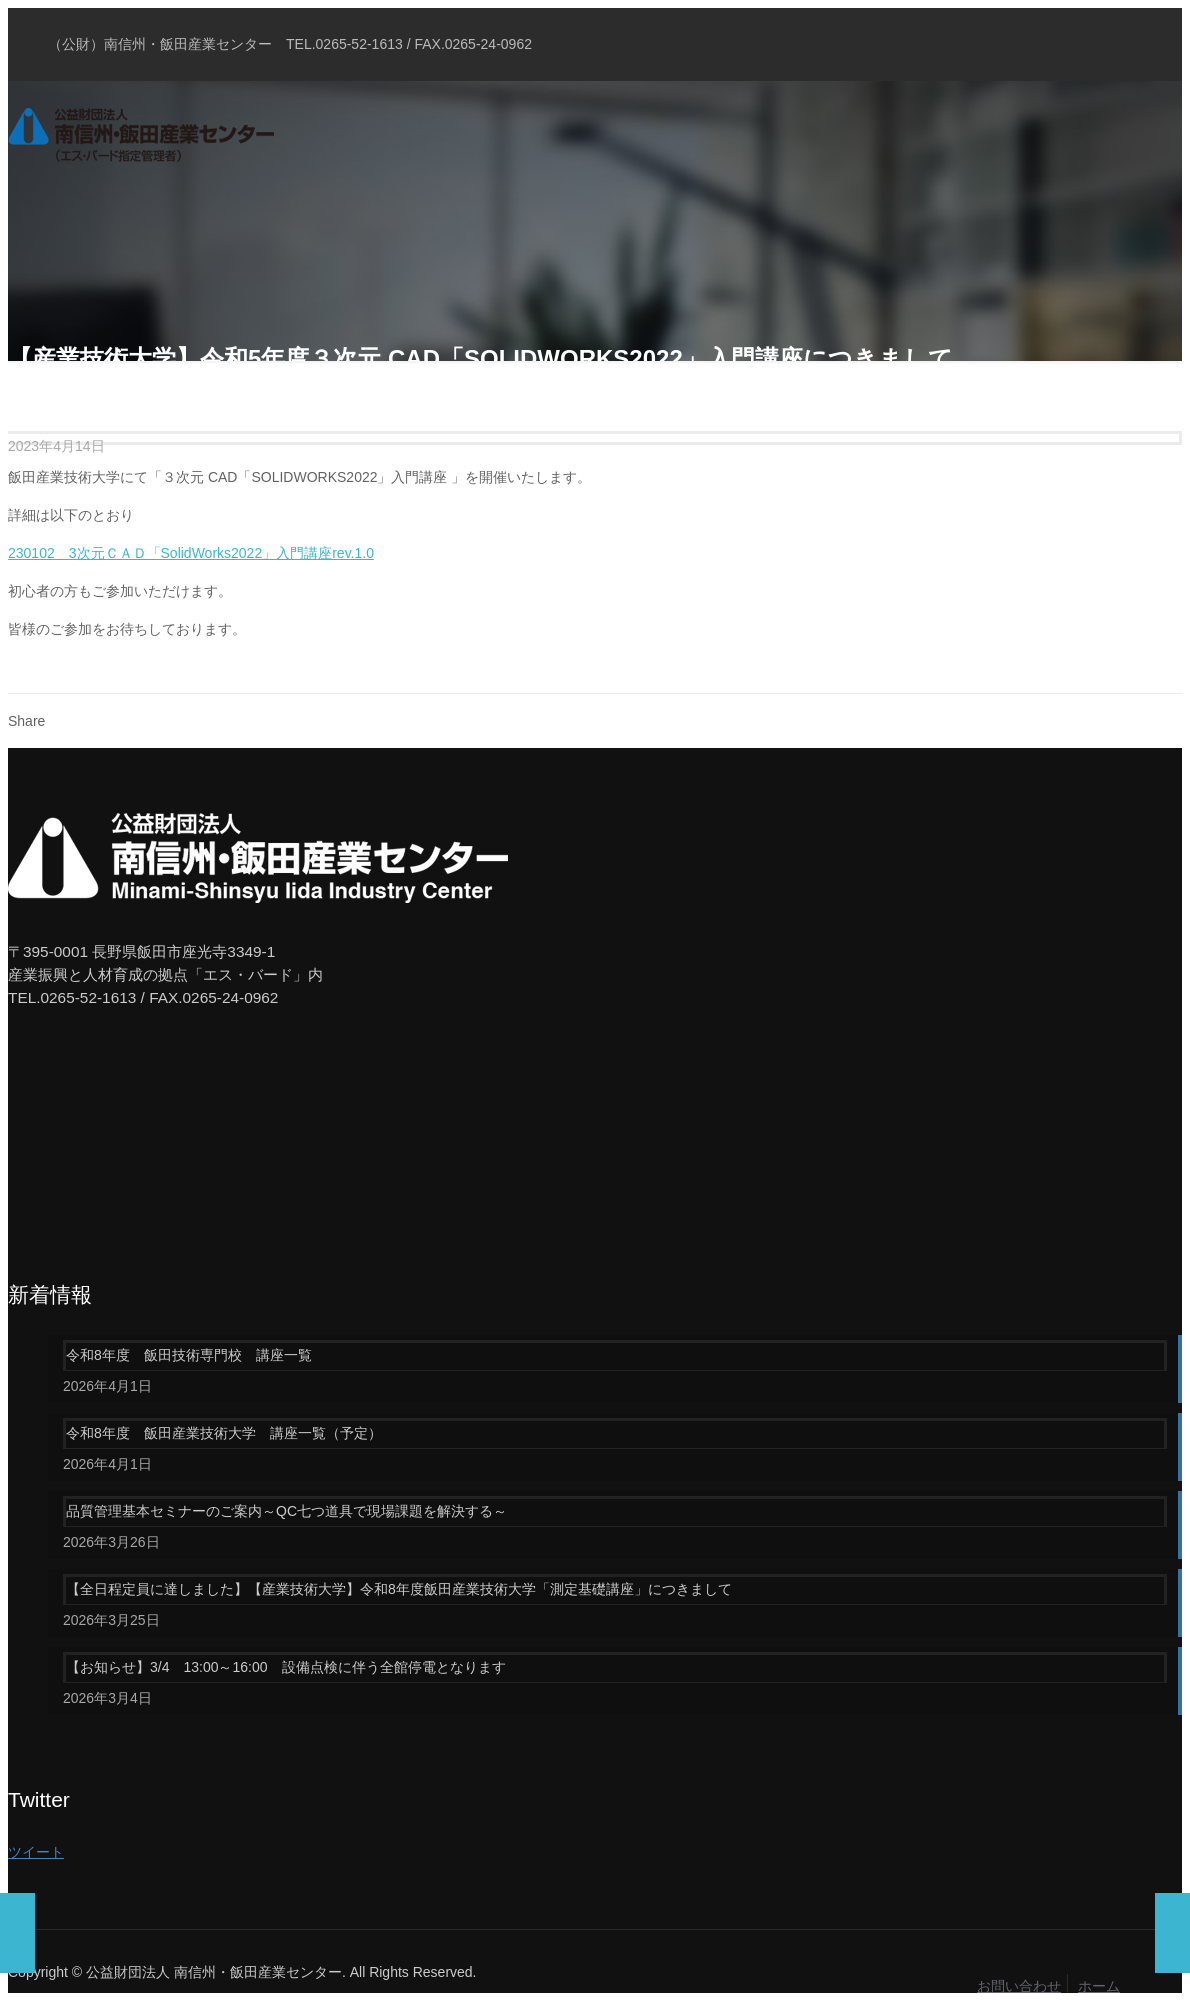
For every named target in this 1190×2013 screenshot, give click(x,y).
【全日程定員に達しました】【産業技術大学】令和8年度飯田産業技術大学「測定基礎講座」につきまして (399, 1589)
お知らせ (155, 393)
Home (26, 393)
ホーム (1099, 1986)
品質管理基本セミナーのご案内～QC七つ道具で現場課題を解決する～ (286, 1511)
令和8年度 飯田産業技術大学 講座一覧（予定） (224, 1433)
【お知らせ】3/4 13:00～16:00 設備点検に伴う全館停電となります (286, 1667)
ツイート (36, 1852)
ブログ (86, 393)
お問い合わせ (1019, 1986)
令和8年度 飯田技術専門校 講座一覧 (189, 1355)
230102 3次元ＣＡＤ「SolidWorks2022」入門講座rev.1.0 (191, 553)
